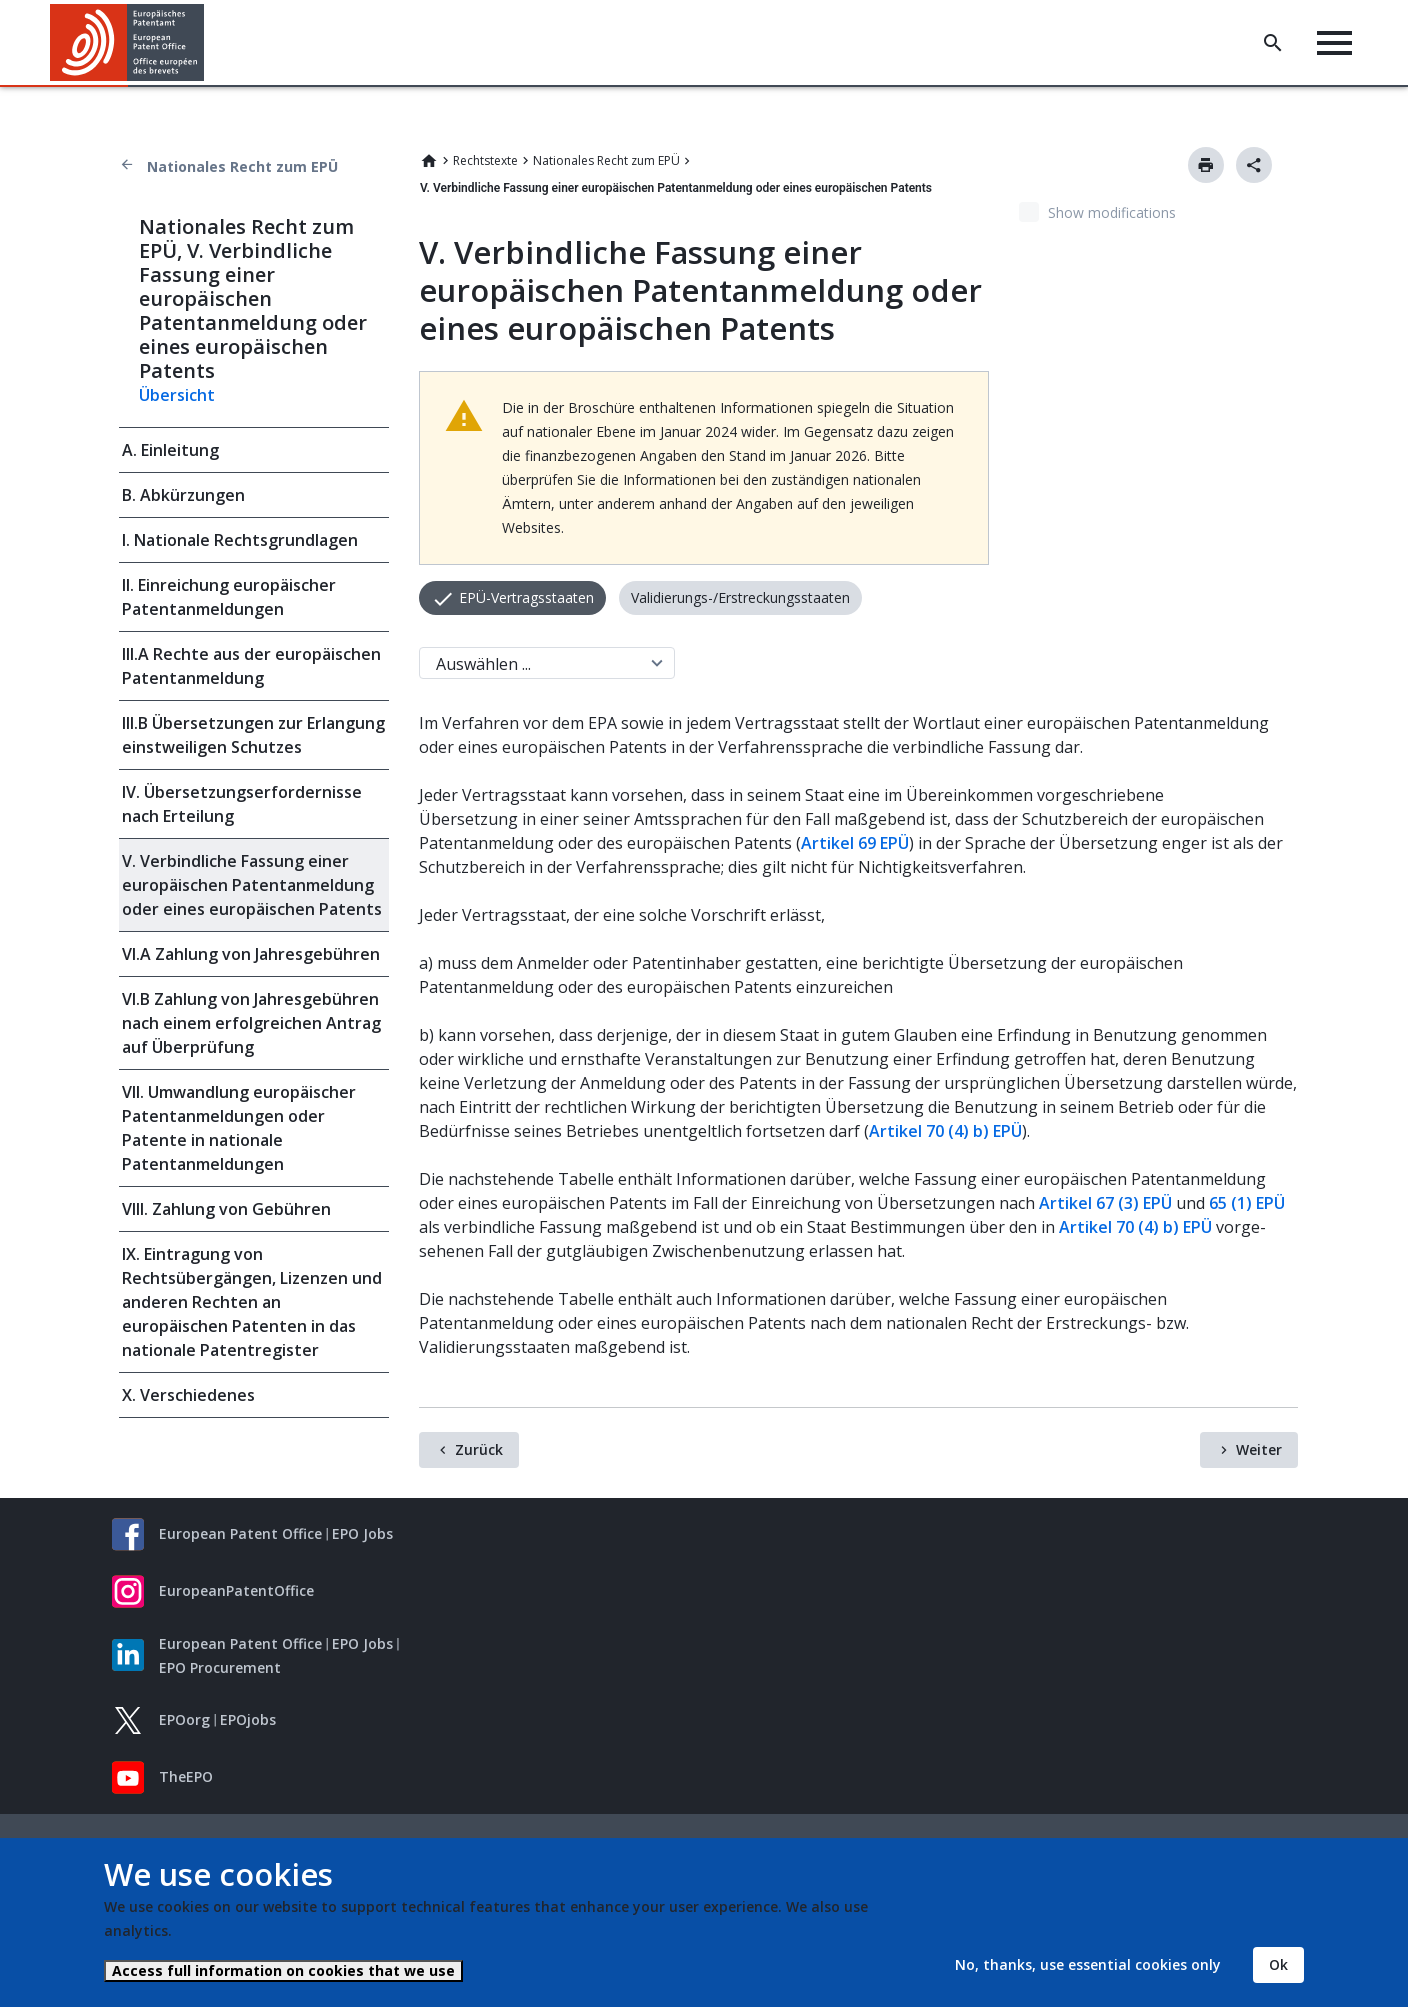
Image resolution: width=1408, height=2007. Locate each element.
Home (429, 161)
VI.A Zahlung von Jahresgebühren (251, 954)
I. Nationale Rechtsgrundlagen (240, 540)
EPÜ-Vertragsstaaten (524, 597)
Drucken (1206, 165)
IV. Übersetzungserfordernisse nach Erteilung (242, 804)
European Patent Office (240, 1533)
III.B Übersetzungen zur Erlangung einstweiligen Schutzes (253, 735)
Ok (1278, 1964)
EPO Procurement (220, 1667)
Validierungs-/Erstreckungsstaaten (740, 597)
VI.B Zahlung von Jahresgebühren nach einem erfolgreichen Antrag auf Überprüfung (251, 1023)
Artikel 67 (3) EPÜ (1105, 1203)
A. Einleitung (170, 450)
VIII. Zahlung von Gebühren (226, 1209)
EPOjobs (248, 1719)
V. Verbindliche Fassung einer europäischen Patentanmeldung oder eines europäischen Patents (252, 885)
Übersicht (177, 395)
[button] (207, 43)
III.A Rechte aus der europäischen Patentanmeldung (251, 666)
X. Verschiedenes (188, 1395)
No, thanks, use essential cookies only (1088, 1964)
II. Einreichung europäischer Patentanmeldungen (229, 597)
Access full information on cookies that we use (283, 1970)
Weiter (1259, 1449)
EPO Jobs (362, 1533)
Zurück (479, 1449)
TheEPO (186, 1776)
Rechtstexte (485, 160)
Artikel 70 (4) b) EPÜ (945, 1131)
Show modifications (1112, 212)
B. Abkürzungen (183, 495)
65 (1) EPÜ (1247, 1203)
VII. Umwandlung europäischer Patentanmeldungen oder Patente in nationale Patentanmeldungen (239, 1128)
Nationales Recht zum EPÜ (242, 166)
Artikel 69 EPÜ (855, 843)
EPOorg (184, 1719)
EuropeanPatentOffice (236, 1590)
